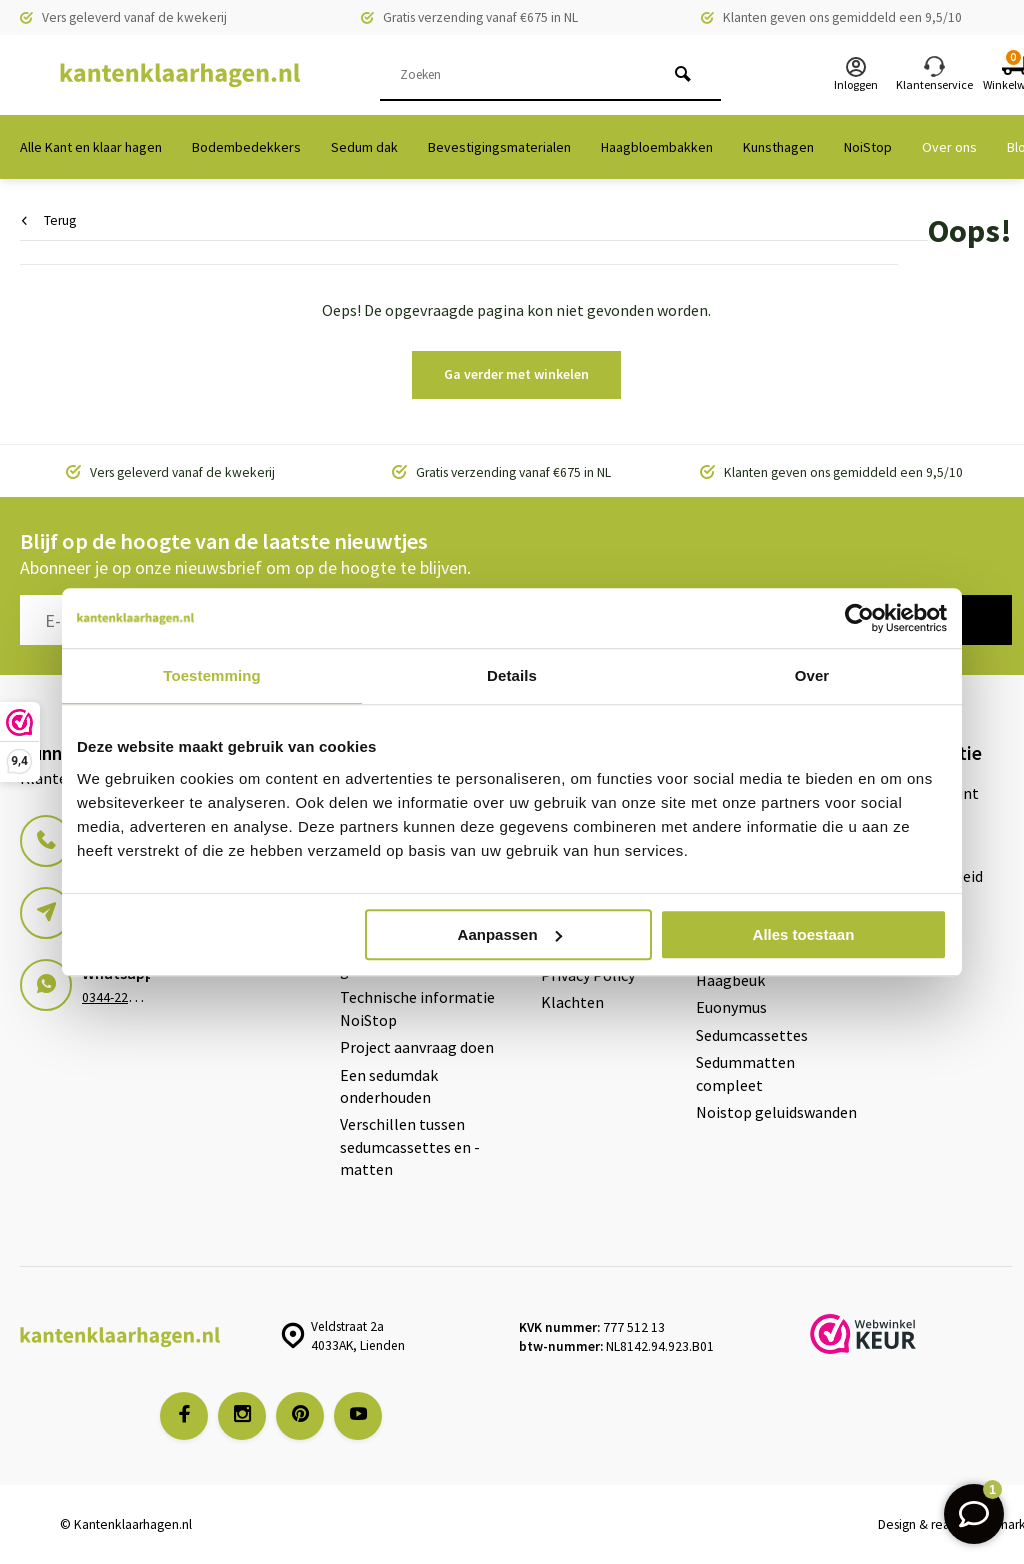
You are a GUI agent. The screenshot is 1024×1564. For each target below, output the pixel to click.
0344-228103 (119, 997)
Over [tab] (812, 675)
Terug (49, 220)
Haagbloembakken (657, 147)
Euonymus (731, 1007)
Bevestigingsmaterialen (499, 147)
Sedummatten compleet (745, 1073)
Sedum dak (364, 147)
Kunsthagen (778, 147)
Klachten (572, 1002)
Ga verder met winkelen (516, 374)
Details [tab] (512, 675)
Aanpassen (510, 934)
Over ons (949, 147)
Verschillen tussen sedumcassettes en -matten (410, 1146)
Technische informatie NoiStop (417, 1008)
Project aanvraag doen (417, 1047)
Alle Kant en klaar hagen (91, 147)
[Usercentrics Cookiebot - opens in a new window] (859, 618)
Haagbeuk (730, 980)
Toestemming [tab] (212, 675)
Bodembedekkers (246, 147)
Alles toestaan (804, 934)
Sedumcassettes (752, 1035)
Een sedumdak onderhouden (389, 1086)
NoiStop (868, 147)
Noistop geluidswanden (776, 1112)
